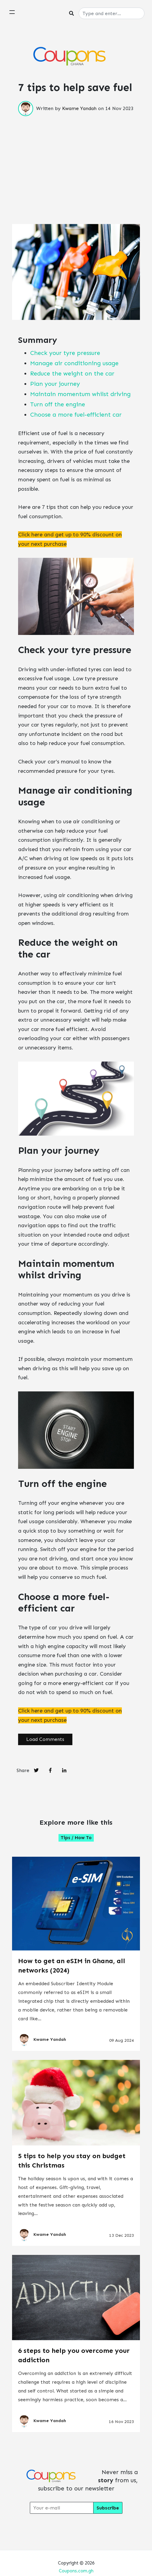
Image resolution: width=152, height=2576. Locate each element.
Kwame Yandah (79, 108)
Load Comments (45, 1739)
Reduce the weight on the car (72, 373)
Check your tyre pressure (65, 352)
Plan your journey (55, 383)
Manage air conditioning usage (74, 363)
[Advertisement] (76, 158)
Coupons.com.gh (76, 2571)
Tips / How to (76, 1837)
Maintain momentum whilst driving (80, 394)
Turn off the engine (57, 404)
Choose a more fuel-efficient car (76, 414)
